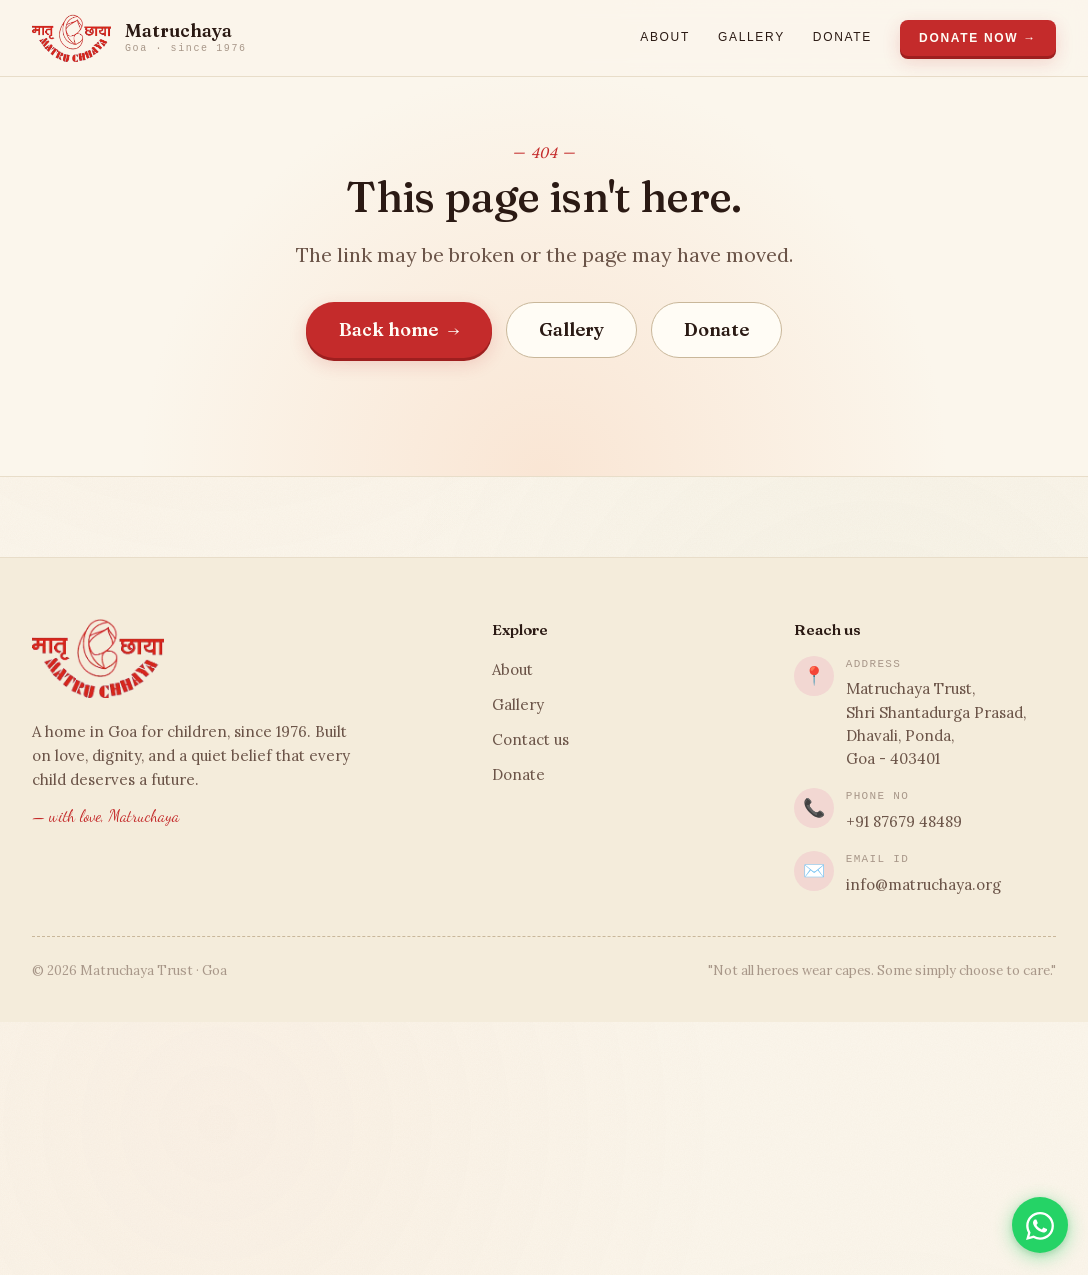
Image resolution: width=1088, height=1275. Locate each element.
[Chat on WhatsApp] (1040, 1225)
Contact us (530, 739)
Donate (842, 37)
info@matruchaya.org (923, 884)
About (665, 37)
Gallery (751, 37)
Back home (399, 329)
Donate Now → (978, 38)
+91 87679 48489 (904, 821)
